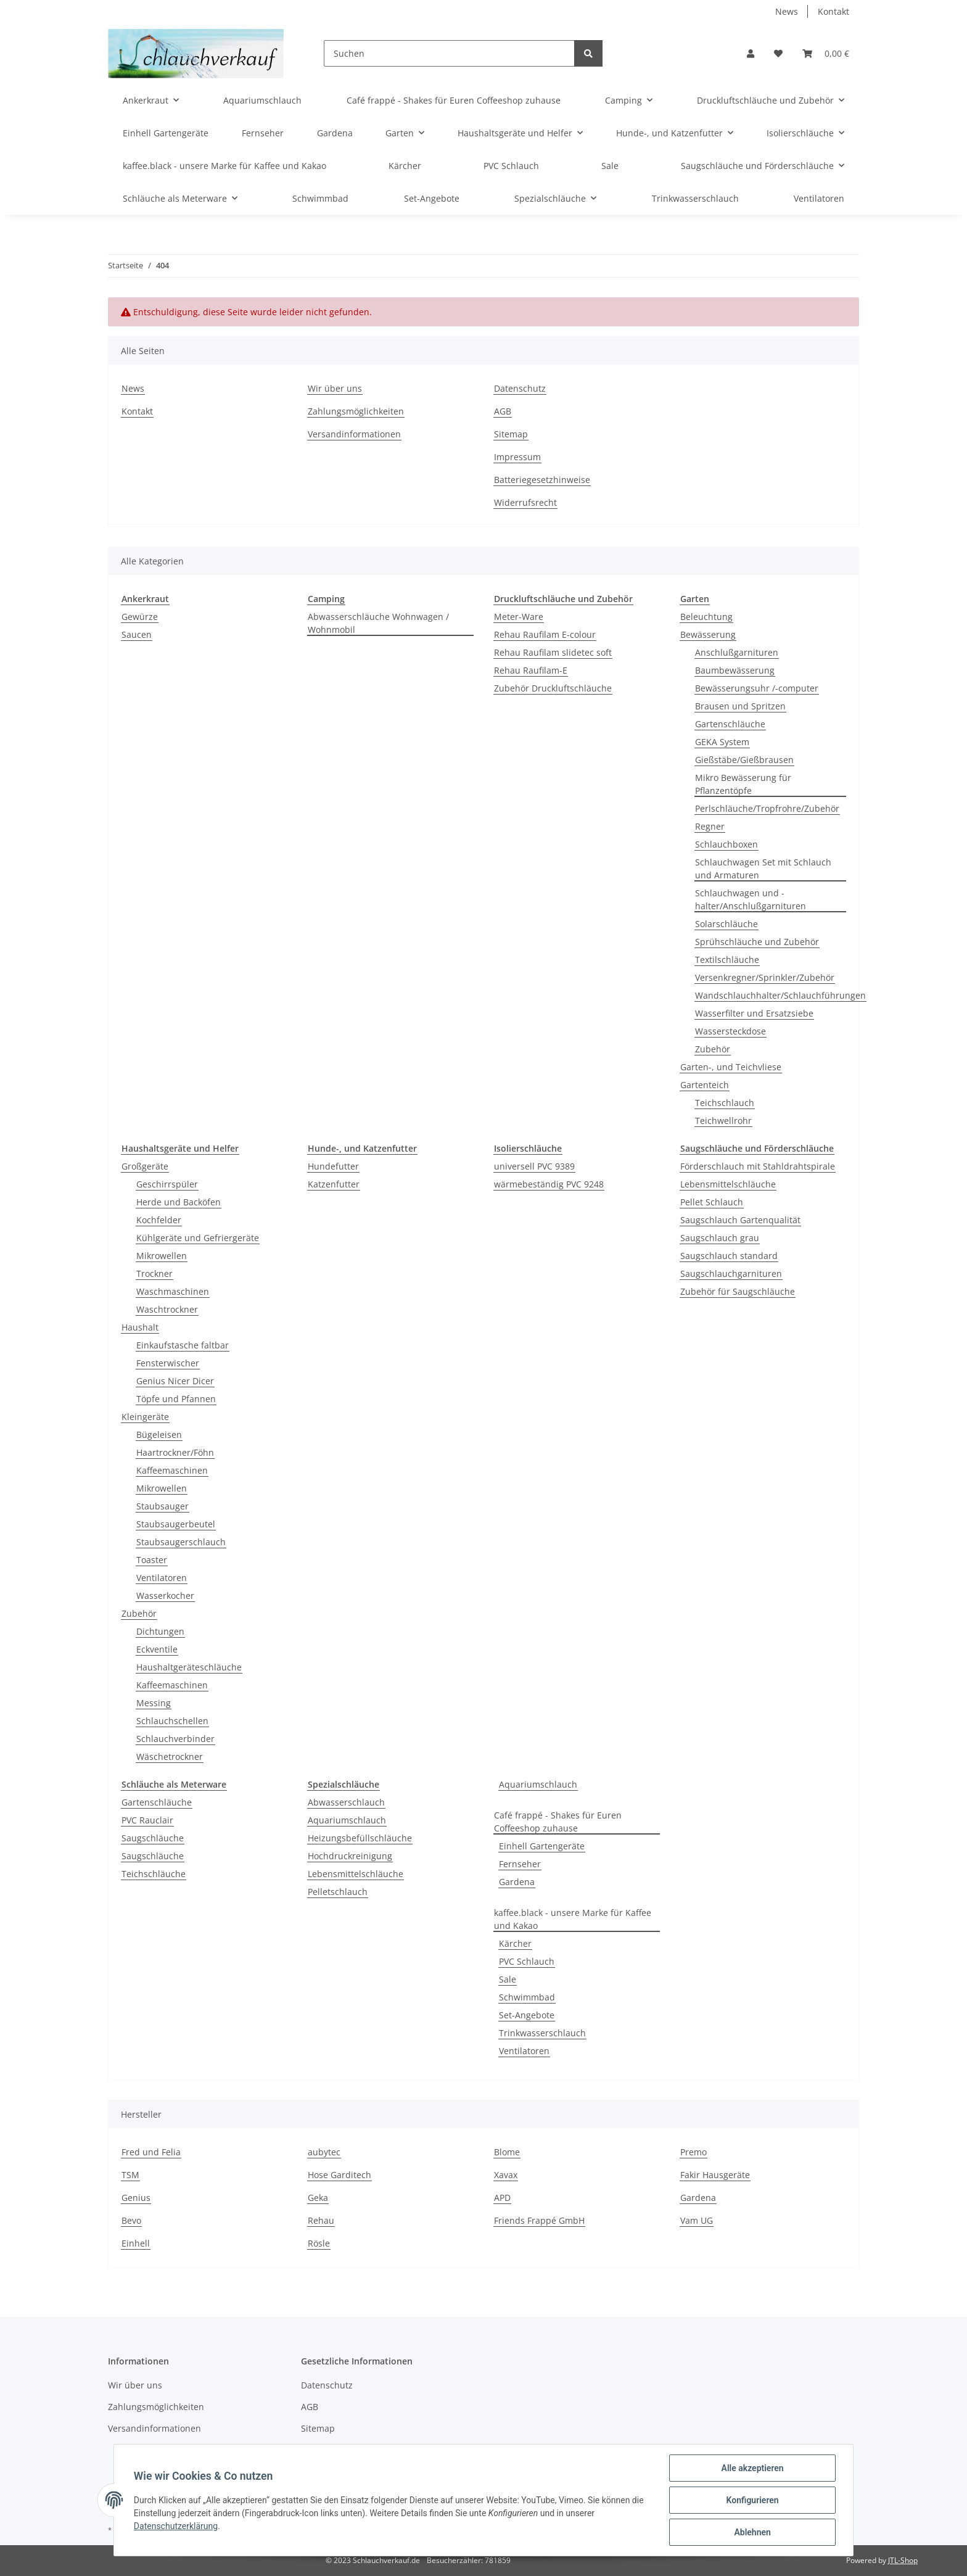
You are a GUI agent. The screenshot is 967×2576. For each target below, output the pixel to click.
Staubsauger (162, 1506)
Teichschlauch (724, 1102)
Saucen (136, 634)
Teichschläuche (153, 1874)
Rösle (319, 2243)
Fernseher (520, 1864)
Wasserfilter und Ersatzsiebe (754, 1013)
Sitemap (511, 434)
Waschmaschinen (172, 1291)
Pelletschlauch (338, 1891)
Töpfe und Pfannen (176, 1399)
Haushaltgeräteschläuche (189, 1667)
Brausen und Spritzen (740, 706)
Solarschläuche (726, 924)
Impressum (517, 457)
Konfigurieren (752, 2500)
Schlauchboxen (726, 844)
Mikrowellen (161, 1255)
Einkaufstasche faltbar (182, 1345)
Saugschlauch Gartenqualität (740, 1220)
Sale (507, 1979)
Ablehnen (752, 2532)
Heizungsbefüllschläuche (360, 1838)
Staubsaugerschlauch (181, 1542)
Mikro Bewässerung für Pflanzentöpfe (743, 784)
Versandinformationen (354, 434)
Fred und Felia (151, 2152)
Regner (710, 826)
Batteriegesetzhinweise (542, 479)
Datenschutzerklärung (176, 2526)
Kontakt (833, 11)
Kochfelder (158, 1220)
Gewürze (139, 616)
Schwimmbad (527, 1997)
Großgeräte (144, 1166)
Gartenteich (704, 1085)
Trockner (154, 1273)
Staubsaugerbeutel (175, 1524)
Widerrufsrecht (525, 502)
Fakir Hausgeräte (715, 2175)
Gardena (517, 1882)
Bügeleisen (159, 1434)
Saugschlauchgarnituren (731, 1273)
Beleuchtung (706, 616)
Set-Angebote (526, 2015)
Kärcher (515, 1943)
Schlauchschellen (172, 1721)
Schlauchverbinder (175, 1738)
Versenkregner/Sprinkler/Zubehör (764, 977)
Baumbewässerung (735, 670)
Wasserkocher (165, 1595)
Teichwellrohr (723, 1120)
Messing (153, 1703)
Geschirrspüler (167, 1184)
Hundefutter (333, 1166)
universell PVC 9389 (534, 1166)
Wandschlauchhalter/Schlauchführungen (780, 995)
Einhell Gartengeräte (542, 1846)
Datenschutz (520, 388)
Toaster (151, 1560)
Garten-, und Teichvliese (730, 1067)
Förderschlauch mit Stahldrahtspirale (757, 1166)
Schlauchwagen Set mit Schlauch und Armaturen (763, 868)
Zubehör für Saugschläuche (737, 1291)
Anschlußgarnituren (736, 652)
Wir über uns (335, 388)
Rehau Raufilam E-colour (545, 634)
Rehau (321, 2220)
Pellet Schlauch (711, 1202)
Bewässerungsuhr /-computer (756, 688)
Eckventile (157, 1649)
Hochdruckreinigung (350, 1856)
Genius (135, 2197)
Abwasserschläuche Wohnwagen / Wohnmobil (378, 623)
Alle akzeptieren (752, 2468)
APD (502, 2197)
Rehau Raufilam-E (530, 670)
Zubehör (712, 1049)
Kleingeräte (145, 1416)
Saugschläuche (152, 1838)
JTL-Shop (903, 2560)
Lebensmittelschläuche (728, 1184)
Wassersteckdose (730, 1031)
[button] (750, 53)
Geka (318, 2197)
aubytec (324, 2152)
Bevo (131, 2220)
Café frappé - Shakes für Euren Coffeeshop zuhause (558, 1821)
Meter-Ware (518, 616)
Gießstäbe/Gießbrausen (744, 760)
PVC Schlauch (526, 1961)
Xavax (505, 2175)
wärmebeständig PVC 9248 (549, 1184)
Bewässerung (708, 634)
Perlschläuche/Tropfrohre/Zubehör (767, 808)
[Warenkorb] (825, 53)
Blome (507, 2152)
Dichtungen (160, 1631)
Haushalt (139, 1327)
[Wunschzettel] (778, 53)
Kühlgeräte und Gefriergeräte (197, 1238)
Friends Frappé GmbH (539, 2220)
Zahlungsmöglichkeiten (356, 411)
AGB (502, 411)
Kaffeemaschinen (172, 1470)
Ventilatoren (161, 1577)
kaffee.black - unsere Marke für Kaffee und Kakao (572, 1919)
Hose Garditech (339, 2175)
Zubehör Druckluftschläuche (553, 688)
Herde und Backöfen (178, 1202)
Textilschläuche (727, 959)
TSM (130, 2175)
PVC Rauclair (147, 1820)
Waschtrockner (167, 1309)
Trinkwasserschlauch (542, 2033)
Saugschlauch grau (719, 1238)
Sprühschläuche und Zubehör (757, 941)
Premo (693, 2152)
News (786, 11)
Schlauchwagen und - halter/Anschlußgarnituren (750, 899)
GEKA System (722, 742)
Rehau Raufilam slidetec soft (553, 652)
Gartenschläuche (730, 724)
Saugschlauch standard (729, 1255)
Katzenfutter (334, 1184)
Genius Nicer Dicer (175, 1381)
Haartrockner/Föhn (175, 1452)
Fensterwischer (167, 1363)
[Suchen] (449, 53)
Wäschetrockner (169, 1756)
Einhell (135, 2243)
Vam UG (696, 2220)
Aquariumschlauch (347, 1820)
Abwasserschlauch (346, 1802)
